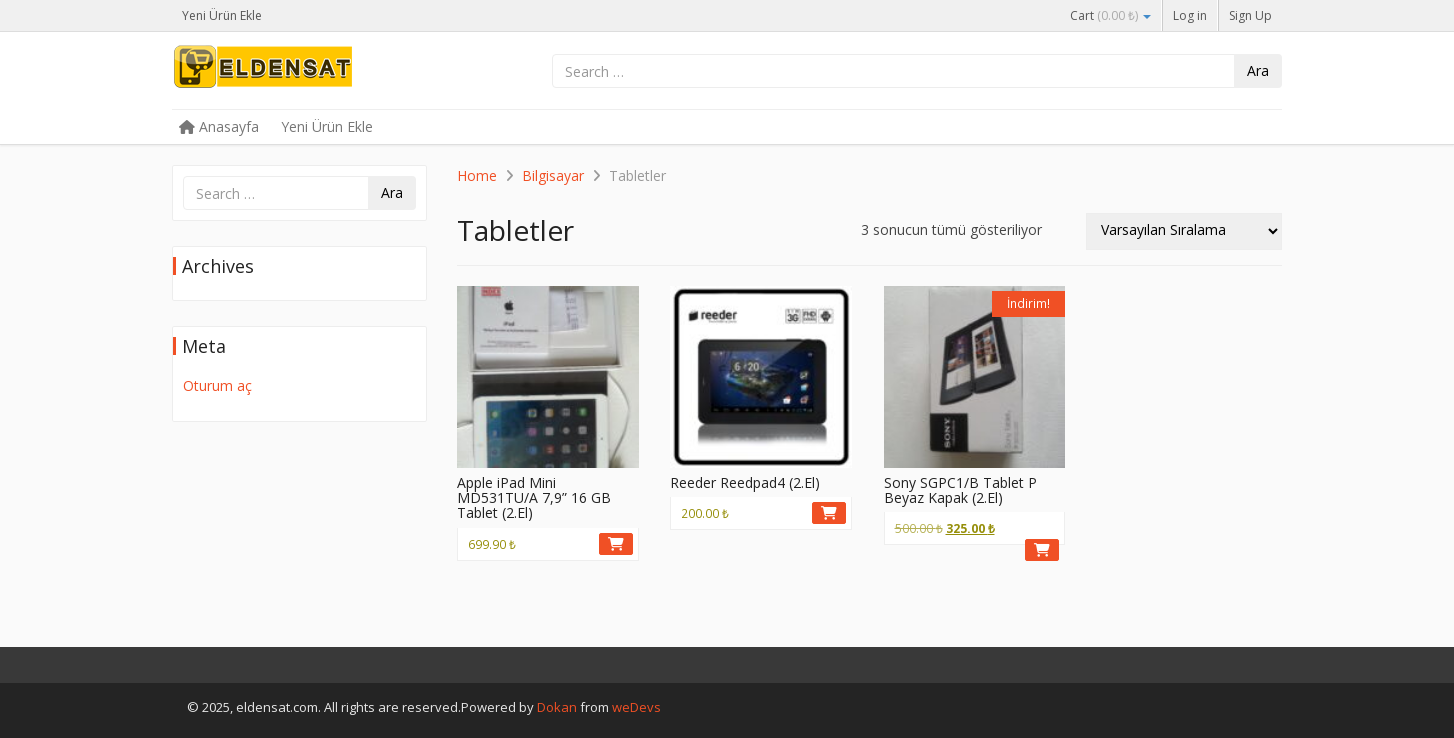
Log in (1190, 15)
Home (477, 175)
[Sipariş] (1184, 231)
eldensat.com (322, 72)
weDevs (636, 707)
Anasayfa (219, 126)
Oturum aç (217, 385)
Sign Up (1250, 15)
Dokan (557, 707)
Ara (1258, 70)
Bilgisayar (553, 175)
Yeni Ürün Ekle (222, 15)
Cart (1110, 15)
